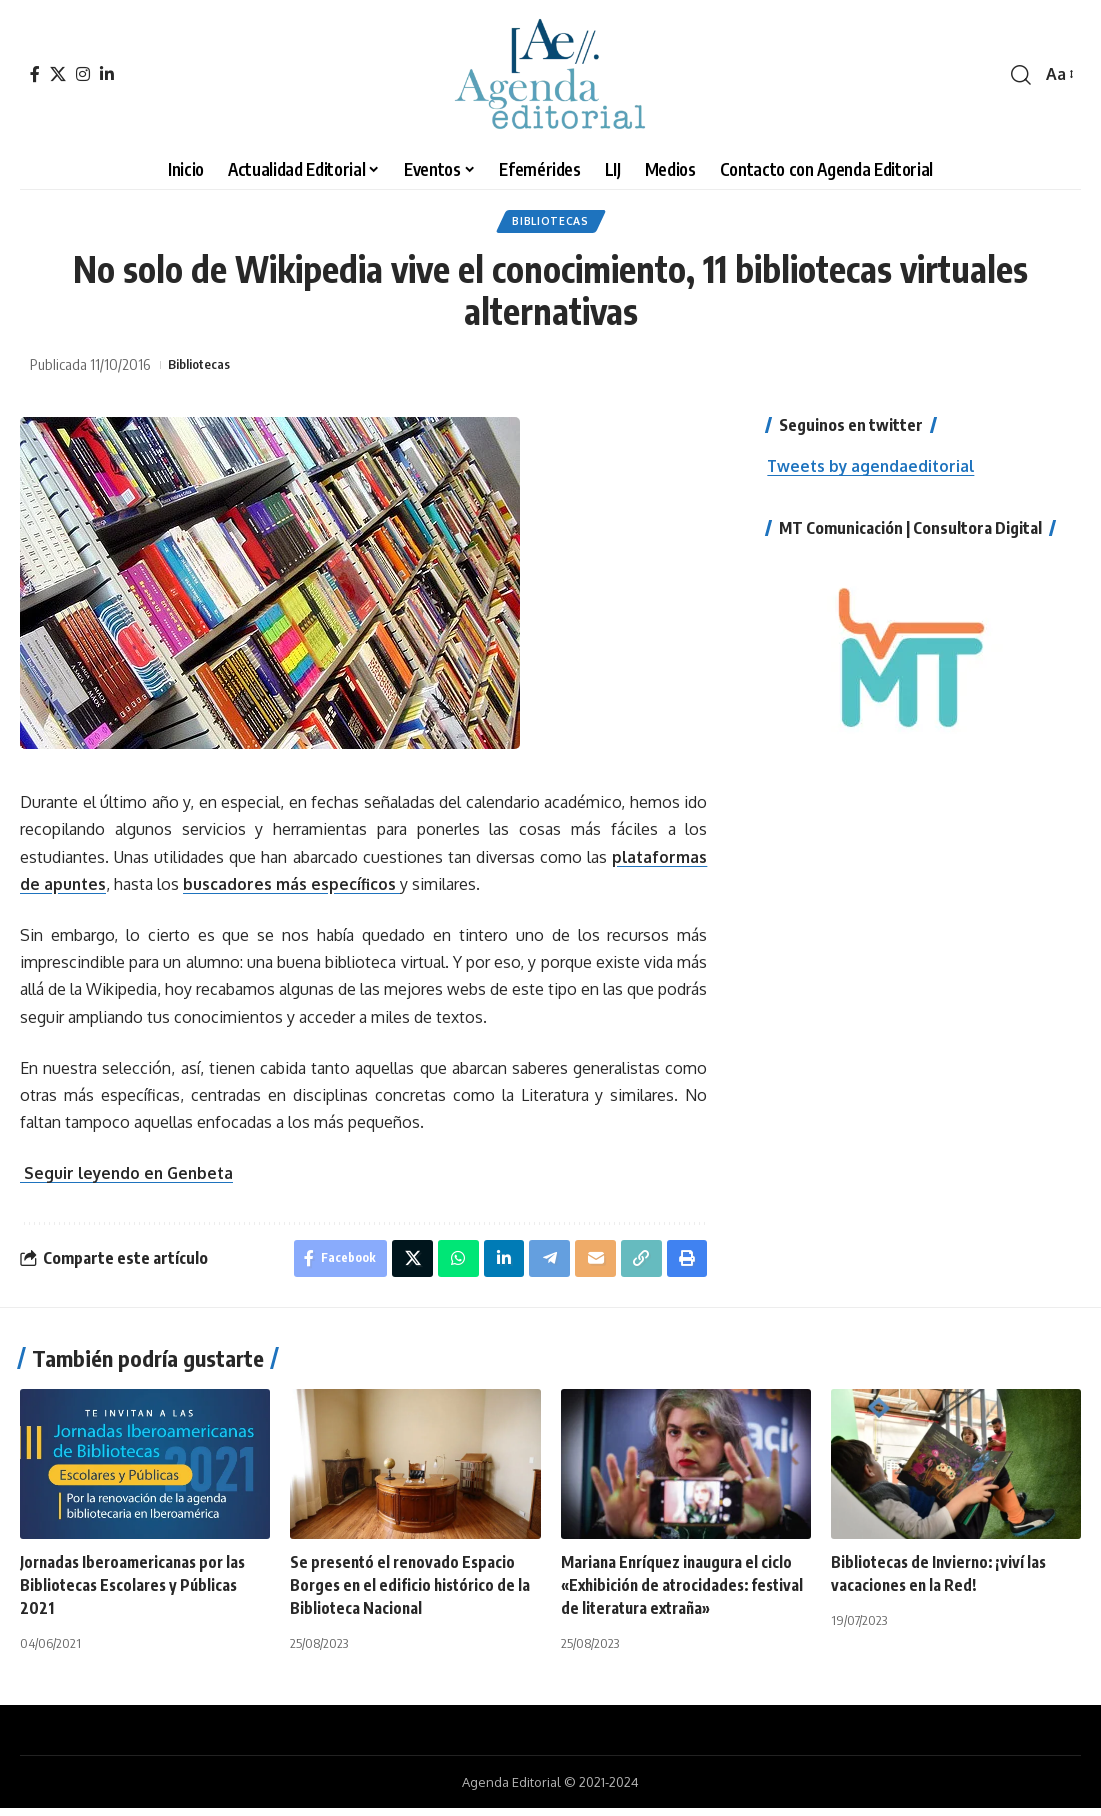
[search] (1021, 75)
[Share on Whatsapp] (451, 1265)
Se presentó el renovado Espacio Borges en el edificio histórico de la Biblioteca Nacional (413, 1593)
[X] (58, 74)
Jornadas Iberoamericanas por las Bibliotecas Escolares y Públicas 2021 (137, 1593)
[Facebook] (35, 74)
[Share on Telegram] (545, 1265)
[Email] (592, 1265)
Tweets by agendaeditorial (873, 471)
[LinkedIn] (107, 74)
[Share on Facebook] (329, 1265)
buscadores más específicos (293, 889)
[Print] (686, 1265)
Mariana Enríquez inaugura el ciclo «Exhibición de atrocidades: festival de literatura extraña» (681, 1593)
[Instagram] (83, 74)
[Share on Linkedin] (498, 1265)
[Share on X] (404, 1265)
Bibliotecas (550, 223)
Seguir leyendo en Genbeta (130, 1178)
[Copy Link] (639, 1265)
